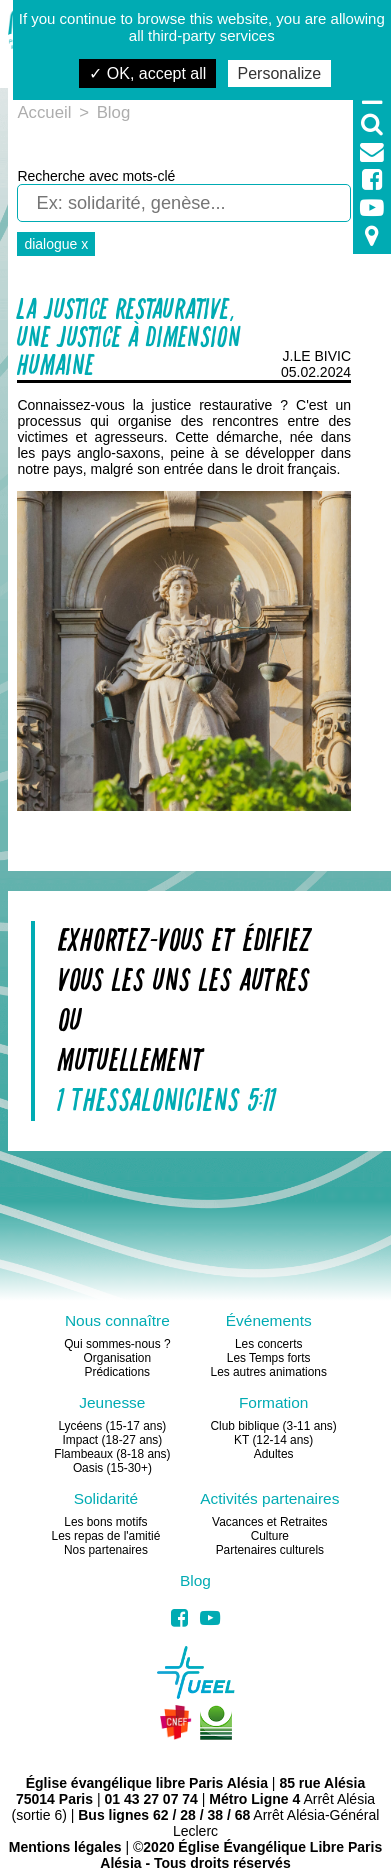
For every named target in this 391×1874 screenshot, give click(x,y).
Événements (269, 1320)
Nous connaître (117, 1320)
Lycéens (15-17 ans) (112, 1426)
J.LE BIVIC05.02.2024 (316, 364)
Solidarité (106, 1498)
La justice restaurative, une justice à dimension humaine (129, 338)
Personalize (280, 73)
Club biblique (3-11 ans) (274, 1426)
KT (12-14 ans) (273, 1440)
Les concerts (268, 1344)
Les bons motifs (105, 1522)
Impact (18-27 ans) (112, 1440)
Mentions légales (65, 1847)
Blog (195, 1580)
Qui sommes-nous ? (117, 1344)
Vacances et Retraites (269, 1522)
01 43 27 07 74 (150, 1799)
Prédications (117, 1372)
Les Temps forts (269, 1358)
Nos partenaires (106, 1550)
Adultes (274, 1454)
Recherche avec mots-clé (96, 176)
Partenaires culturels (270, 1550)
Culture (270, 1536)
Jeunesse (112, 1402)
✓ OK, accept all (147, 73)
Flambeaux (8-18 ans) (112, 1454)
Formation (274, 1402)
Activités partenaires (269, 1498)
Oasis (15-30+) (112, 1468)
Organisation (117, 1358)
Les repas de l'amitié (106, 1536)
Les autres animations (269, 1372)
